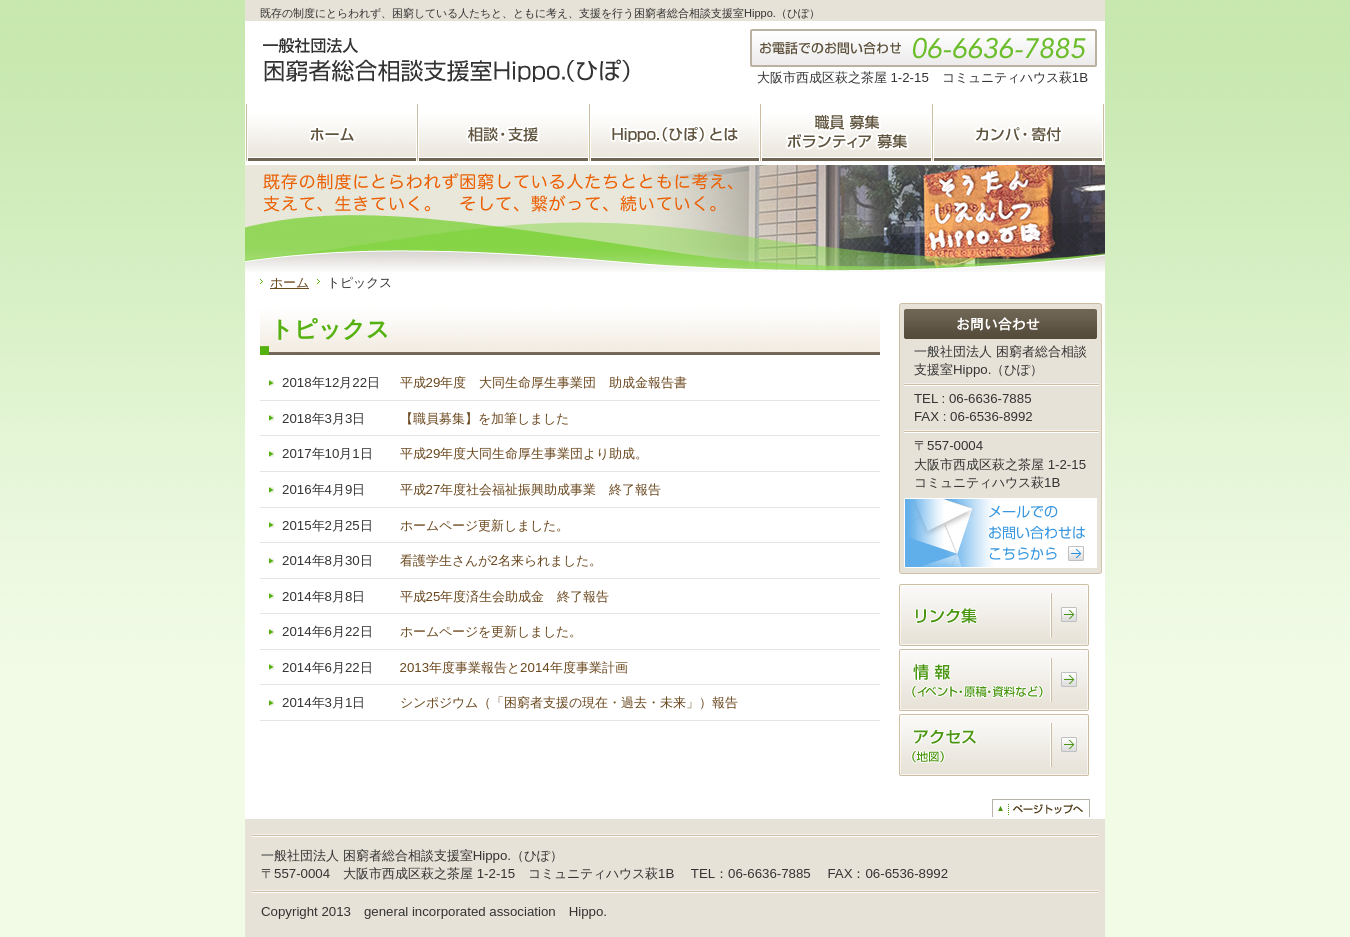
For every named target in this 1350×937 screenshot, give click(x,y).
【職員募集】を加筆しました (484, 418)
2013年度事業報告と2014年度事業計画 (514, 667)
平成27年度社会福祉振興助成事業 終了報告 (531, 489)
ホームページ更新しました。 (484, 525)
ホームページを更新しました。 (491, 631)
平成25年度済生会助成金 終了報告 (505, 596)
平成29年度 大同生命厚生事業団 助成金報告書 (544, 382)
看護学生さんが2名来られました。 (501, 560)
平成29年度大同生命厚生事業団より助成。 (524, 453)
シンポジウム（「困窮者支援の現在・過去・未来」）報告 (569, 702)
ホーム (289, 282)
